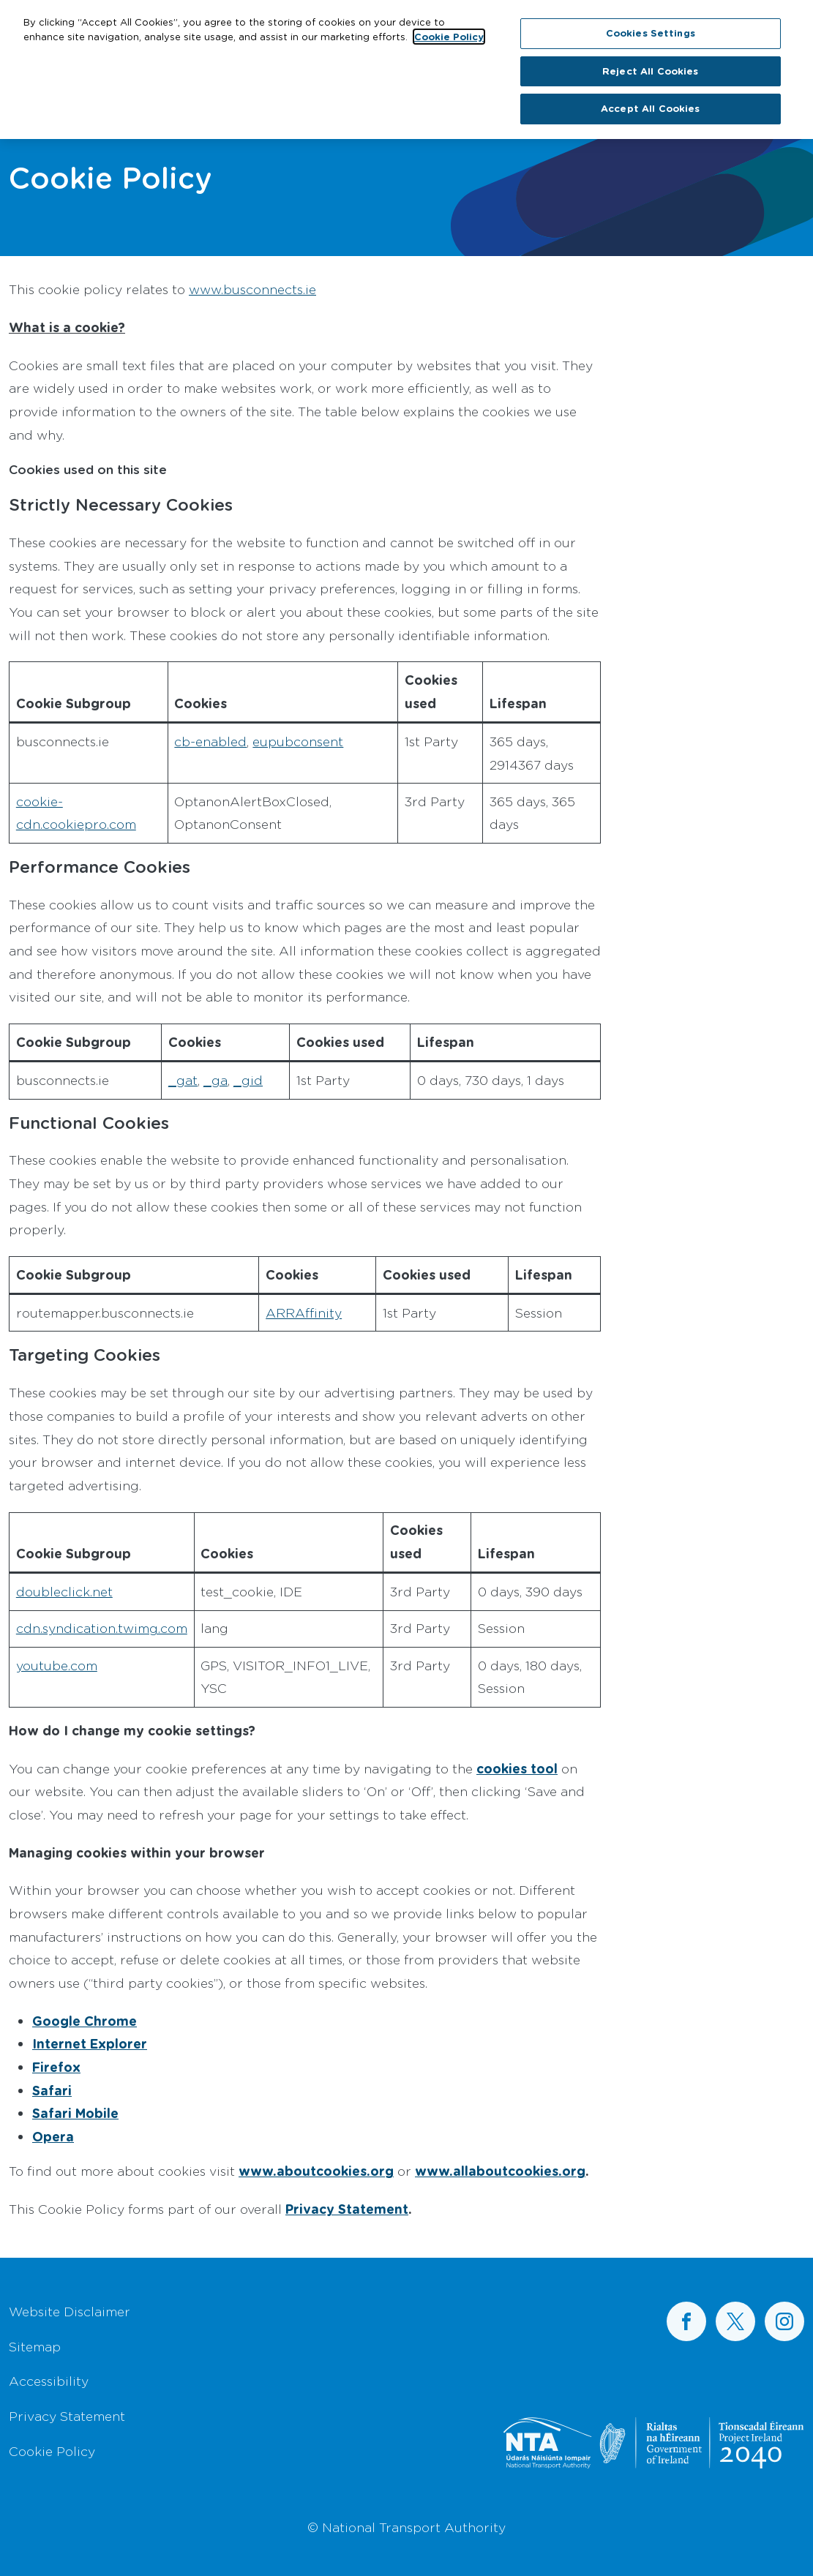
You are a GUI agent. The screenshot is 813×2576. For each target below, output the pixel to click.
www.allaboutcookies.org (500, 2170)
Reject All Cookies (650, 63)
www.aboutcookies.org (316, 2170)
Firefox (56, 2067)
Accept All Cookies (650, 101)
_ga (215, 1080)
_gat (183, 1080)
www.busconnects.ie (252, 289)
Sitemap (35, 2346)
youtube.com (56, 1665)
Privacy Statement (346, 2209)
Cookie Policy (52, 2451)
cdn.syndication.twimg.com (101, 1628)
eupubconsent (297, 741)
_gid (248, 1080)
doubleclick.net (64, 1591)
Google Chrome (84, 2020)
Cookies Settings (650, 26)
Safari (52, 2090)
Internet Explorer (89, 2043)
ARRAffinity (304, 1312)
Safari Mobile (75, 2113)
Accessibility (49, 2381)
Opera (53, 2136)
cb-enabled (210, 741)
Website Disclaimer (69, 2311)
